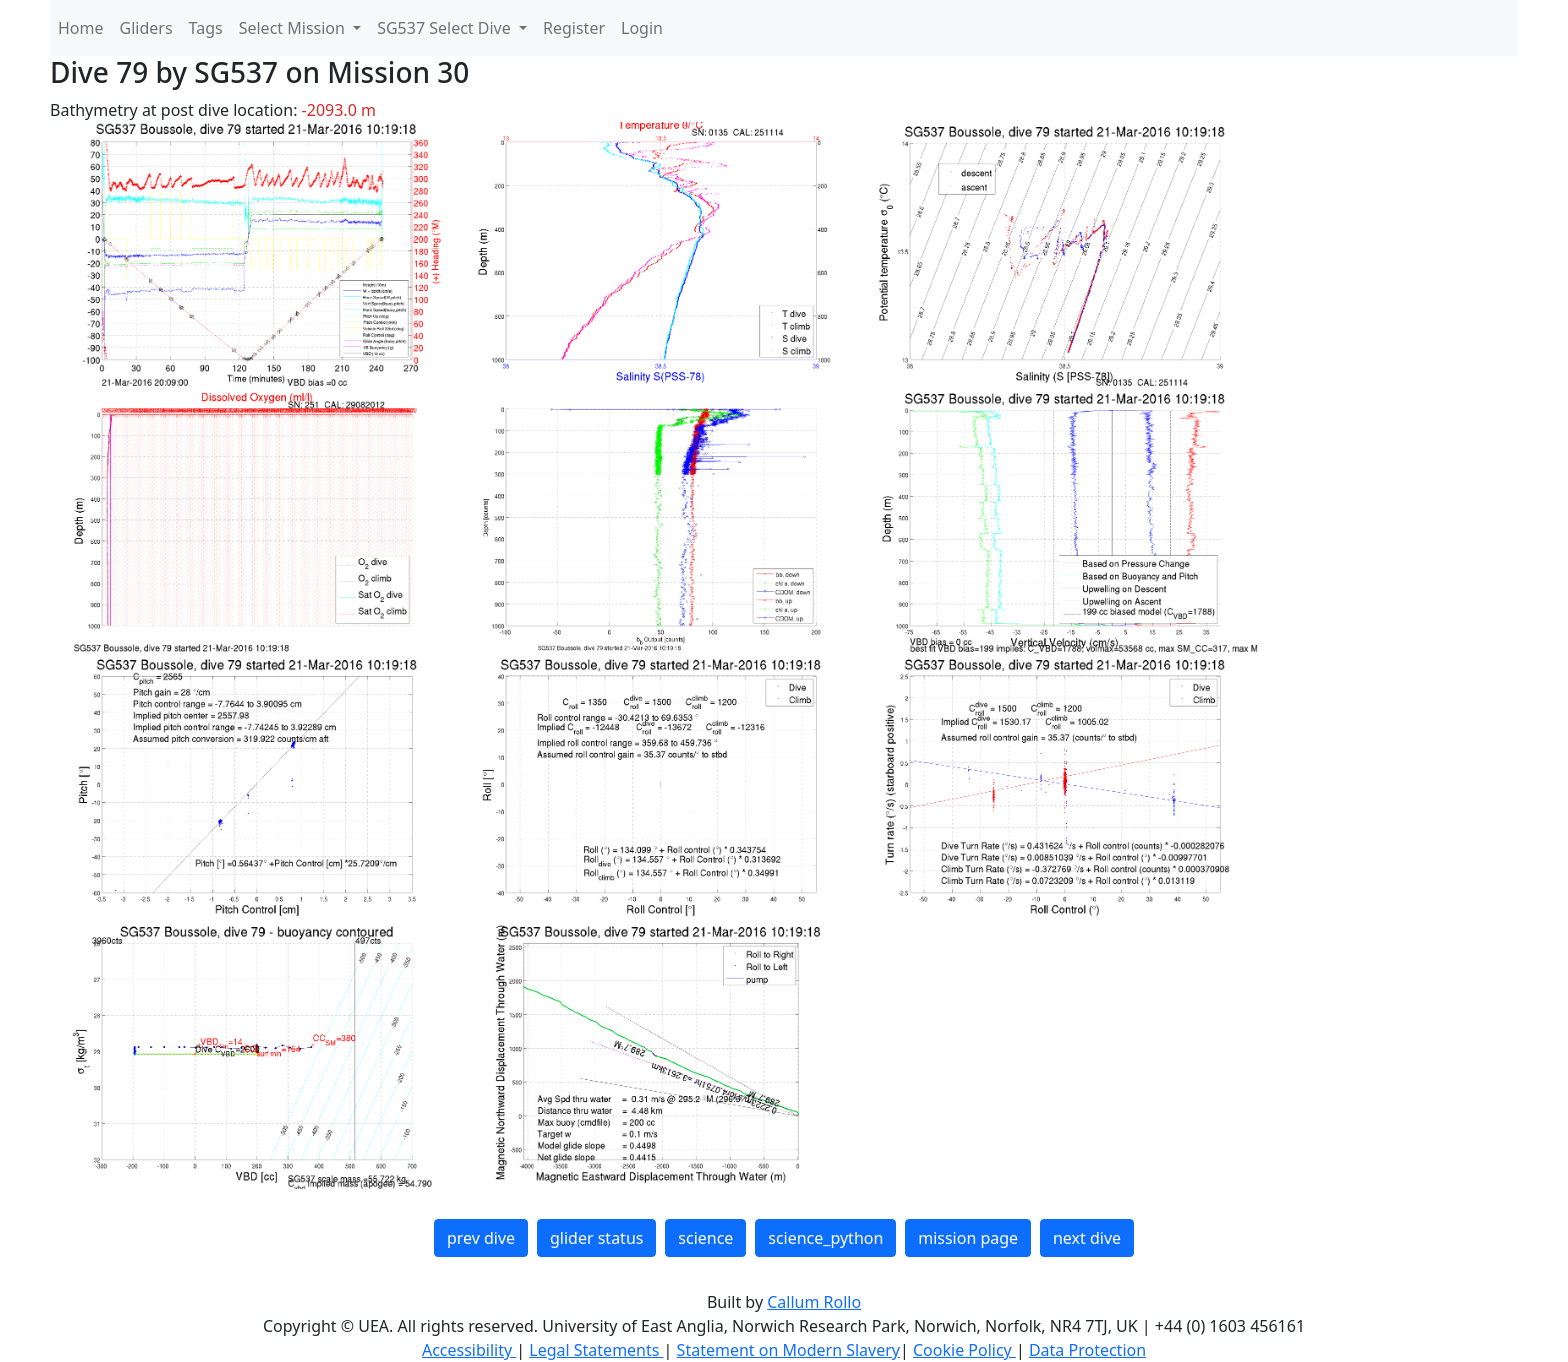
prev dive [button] (481, 1238)
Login (642, 28)
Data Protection (1087, 1350)
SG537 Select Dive (446, 28)
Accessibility (469, 1350)
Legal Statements (596, 1350)
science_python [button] (825, 1238)
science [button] (705, 1238)
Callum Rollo (814, 1302)
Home (81, 28)
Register (574, 28)
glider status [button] (596, 1238)
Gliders (146, 28)
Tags (206, 28)
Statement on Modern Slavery (788, 1350)
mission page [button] (968, 1238)
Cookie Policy (964, 1350)
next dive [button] (1087, 1238)
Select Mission (294, 28)
